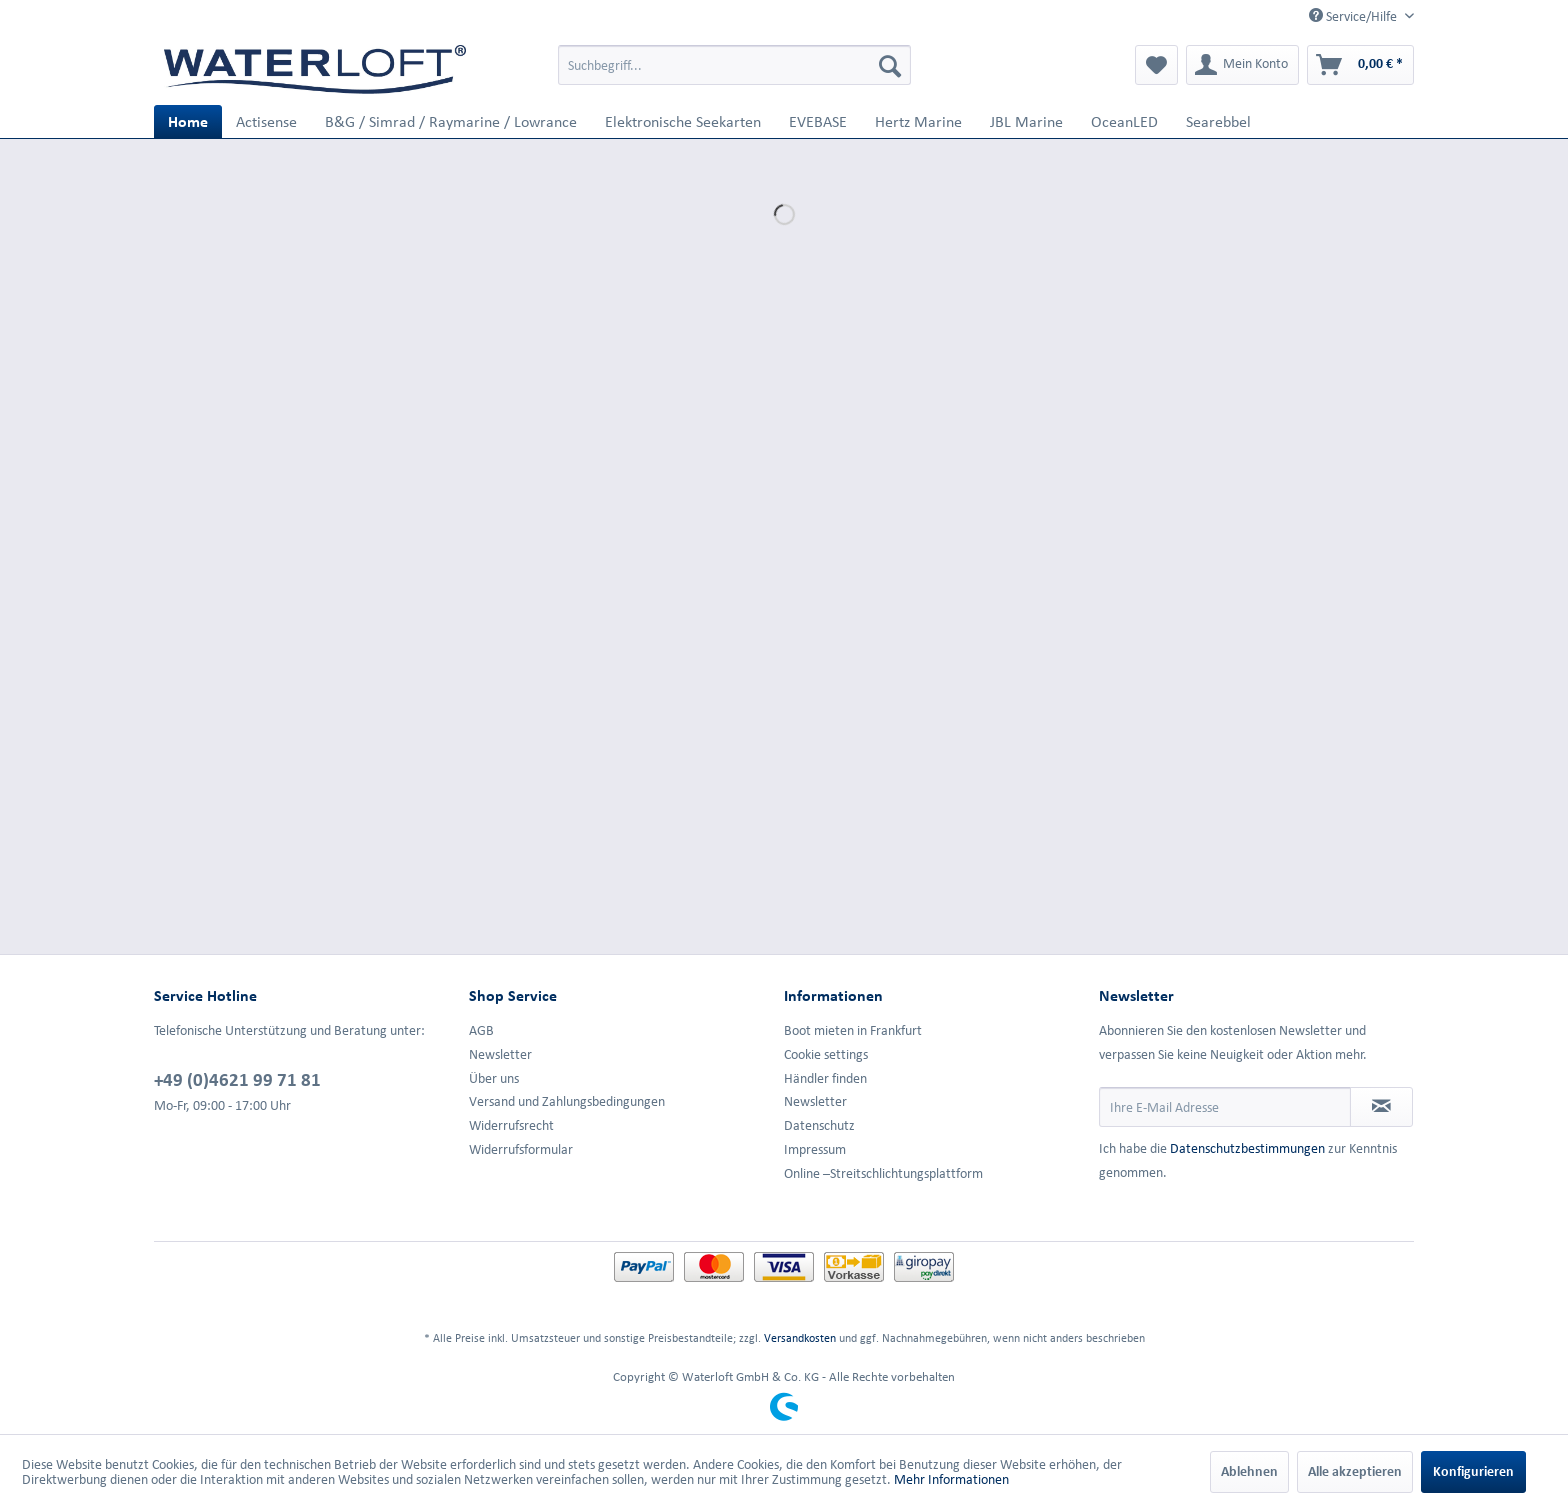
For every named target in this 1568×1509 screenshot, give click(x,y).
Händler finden (825, 1078)
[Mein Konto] (1242, 65)
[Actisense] (266, 121)
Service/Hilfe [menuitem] (1354, 16)
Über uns (494, 1078)
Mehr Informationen (951, 1479)
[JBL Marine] (1026, 121)
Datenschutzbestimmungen (1247, 1148)
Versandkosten (800, 1337)
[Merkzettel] (1156, 65)
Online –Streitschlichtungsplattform (883, 1173)
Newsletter (500, 1054)
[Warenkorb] (1360, 65)
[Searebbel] (1218, 121)
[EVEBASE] (818, 121)
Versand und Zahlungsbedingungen (567, 1101)
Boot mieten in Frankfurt (853, 1030)
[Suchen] (890, 65)
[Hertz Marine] (918, 121)
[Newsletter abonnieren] (1381, 1107)
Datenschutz (819, 1125)
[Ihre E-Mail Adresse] (1225, 1107)
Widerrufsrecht (511, 1125)
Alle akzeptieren (1355, 1471)
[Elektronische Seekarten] (683, 121)
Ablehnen (1249, 1471)
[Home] (188, 121)
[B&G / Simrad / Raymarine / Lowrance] (451, 121)
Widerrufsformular (521, 1149)
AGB (481, 1030)
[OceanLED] (1124, 121)
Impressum (815, 1149)
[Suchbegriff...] (734, 65)
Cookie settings (826, 1054)
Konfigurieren (1473, 1471)
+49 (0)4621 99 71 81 (237, 1079)
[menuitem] (734, 65)
